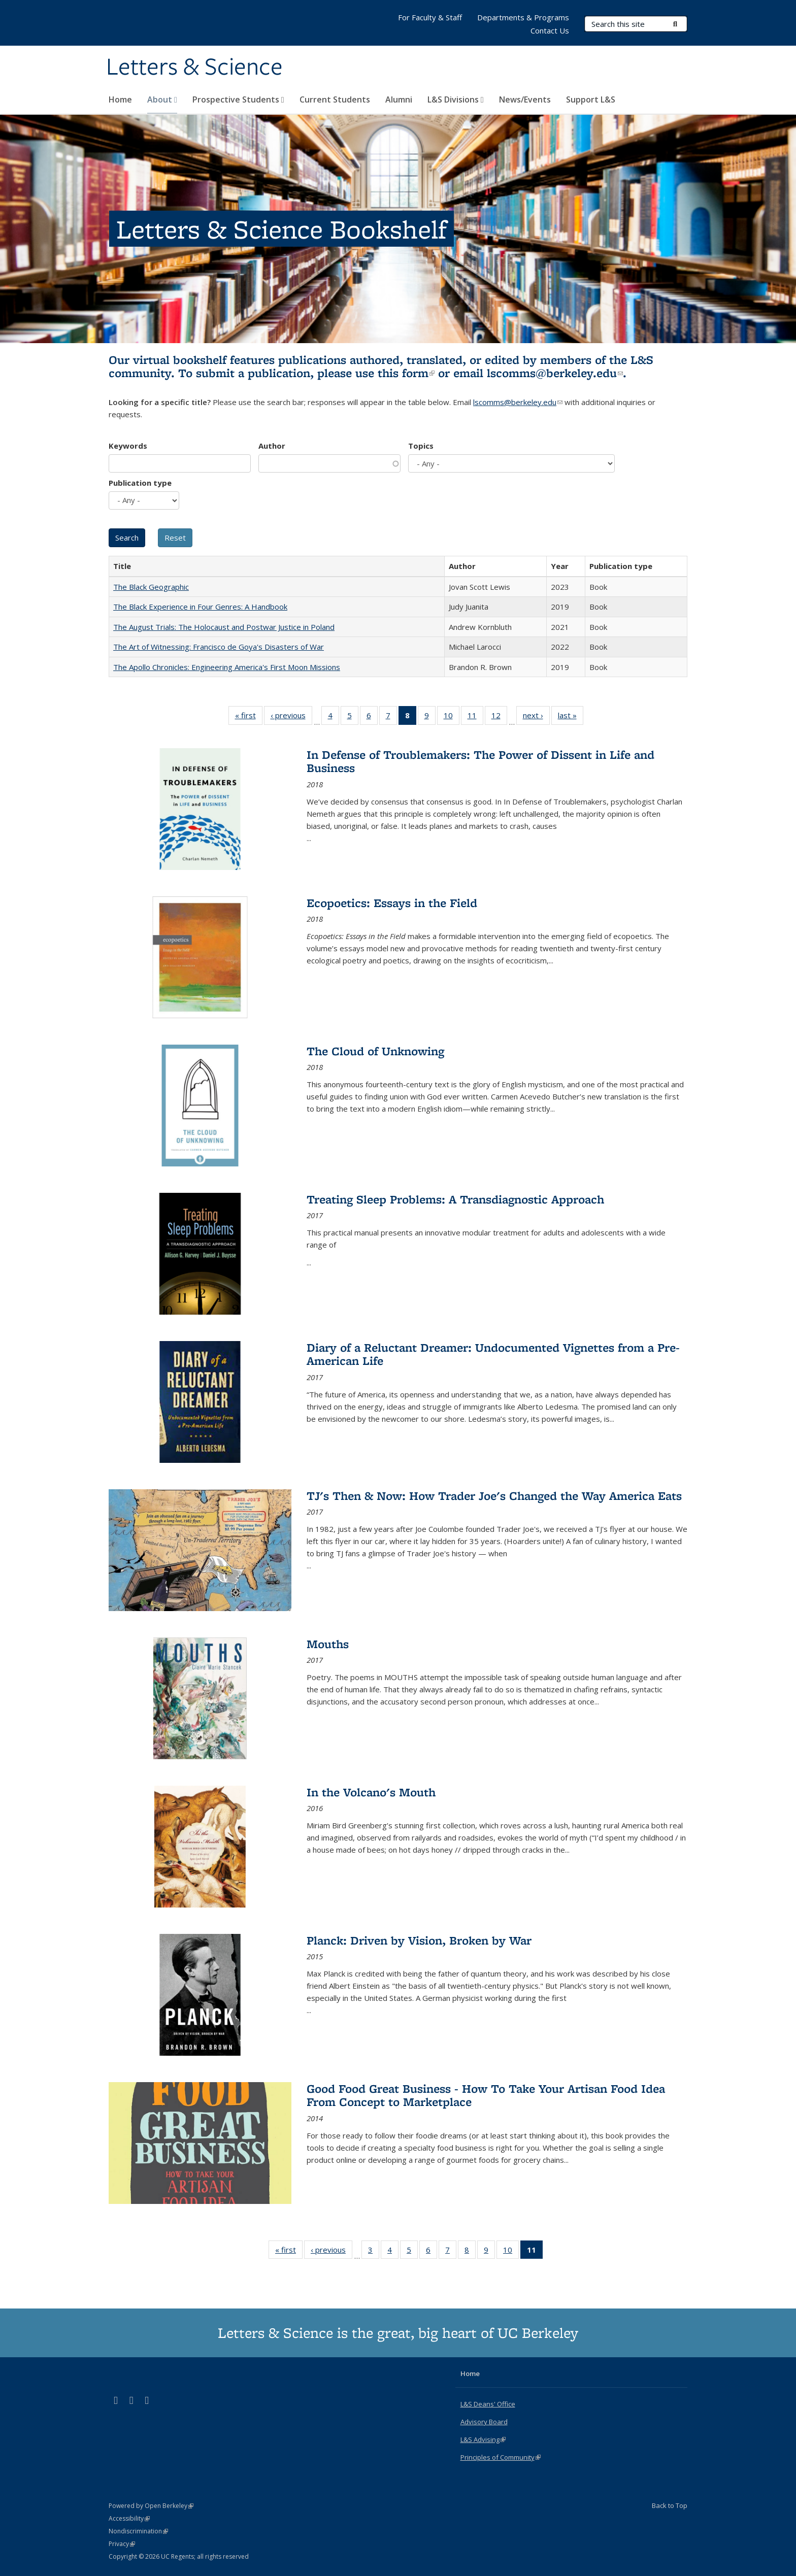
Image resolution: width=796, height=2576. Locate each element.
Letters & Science (194, 67)
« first (248, 717)
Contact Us (549, 30)
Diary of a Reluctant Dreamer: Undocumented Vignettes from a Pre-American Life (493, 1354)
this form (406, 373)
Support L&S (590, 99)
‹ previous (291, 717)
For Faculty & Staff (430, 17)
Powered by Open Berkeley (151, 2505)
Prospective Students (238, 99)
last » (570, 717)
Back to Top (669, 2505)
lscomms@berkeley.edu (555, 373)
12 (499, 717)
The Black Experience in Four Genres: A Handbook (200, 606)
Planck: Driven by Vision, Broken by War (419, 1940)
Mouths (328, 1644)
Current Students (335, 99)
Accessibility (129, 2518)
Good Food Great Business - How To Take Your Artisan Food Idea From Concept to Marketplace (486, 2095)
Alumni (398, 99)
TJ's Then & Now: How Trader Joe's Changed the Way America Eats (494, 1495)
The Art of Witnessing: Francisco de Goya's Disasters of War (218, 647)
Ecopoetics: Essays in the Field (392, 903)
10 (451, 717)
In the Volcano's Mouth (371, 1792)
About (162, 99)
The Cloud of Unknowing (375, 1051)
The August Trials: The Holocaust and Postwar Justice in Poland (224, 627)
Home (120, 99)
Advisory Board (484, 2421)
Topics (421, 446)
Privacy (122, 2543)
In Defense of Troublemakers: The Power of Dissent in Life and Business (480, 761)
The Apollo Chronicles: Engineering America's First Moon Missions (226, 667)
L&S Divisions (455, 99)
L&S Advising (483, 2439)
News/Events (525, 99)
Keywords (128, 446)
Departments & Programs (523, 17)
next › (536, 717)
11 (475, 717)
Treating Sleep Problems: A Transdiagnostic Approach (455, 1199)
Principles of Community (500, 2457)
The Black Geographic (151, 587)
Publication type (140, 483)
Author (271, 446)
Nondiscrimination (138, 2531)
